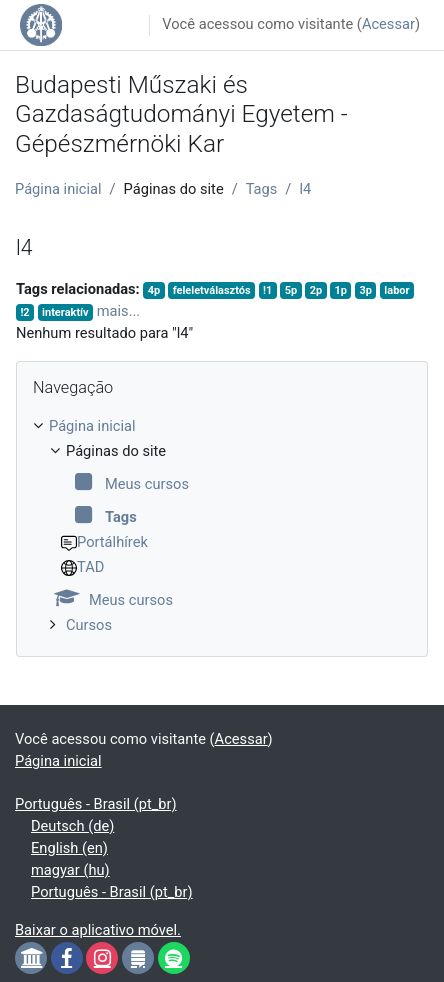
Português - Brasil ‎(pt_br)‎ (96, 804)
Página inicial (58, 189)
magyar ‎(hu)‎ (70, 870)
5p (291, 290)
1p (341, 290)
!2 (24, 312)
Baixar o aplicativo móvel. (98, 930)
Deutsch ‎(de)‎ (72, 826)
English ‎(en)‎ (69, 848)
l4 (305, 189)
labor (396, 290)
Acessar (388, 24)
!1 (267, 290)
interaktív (65, 312)
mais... (119, 311)
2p (316, 290)
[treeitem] (222, 526)
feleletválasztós (212, 290)
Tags (262, 189)
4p (154, 290)
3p (365, 290)
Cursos (89, 625)
